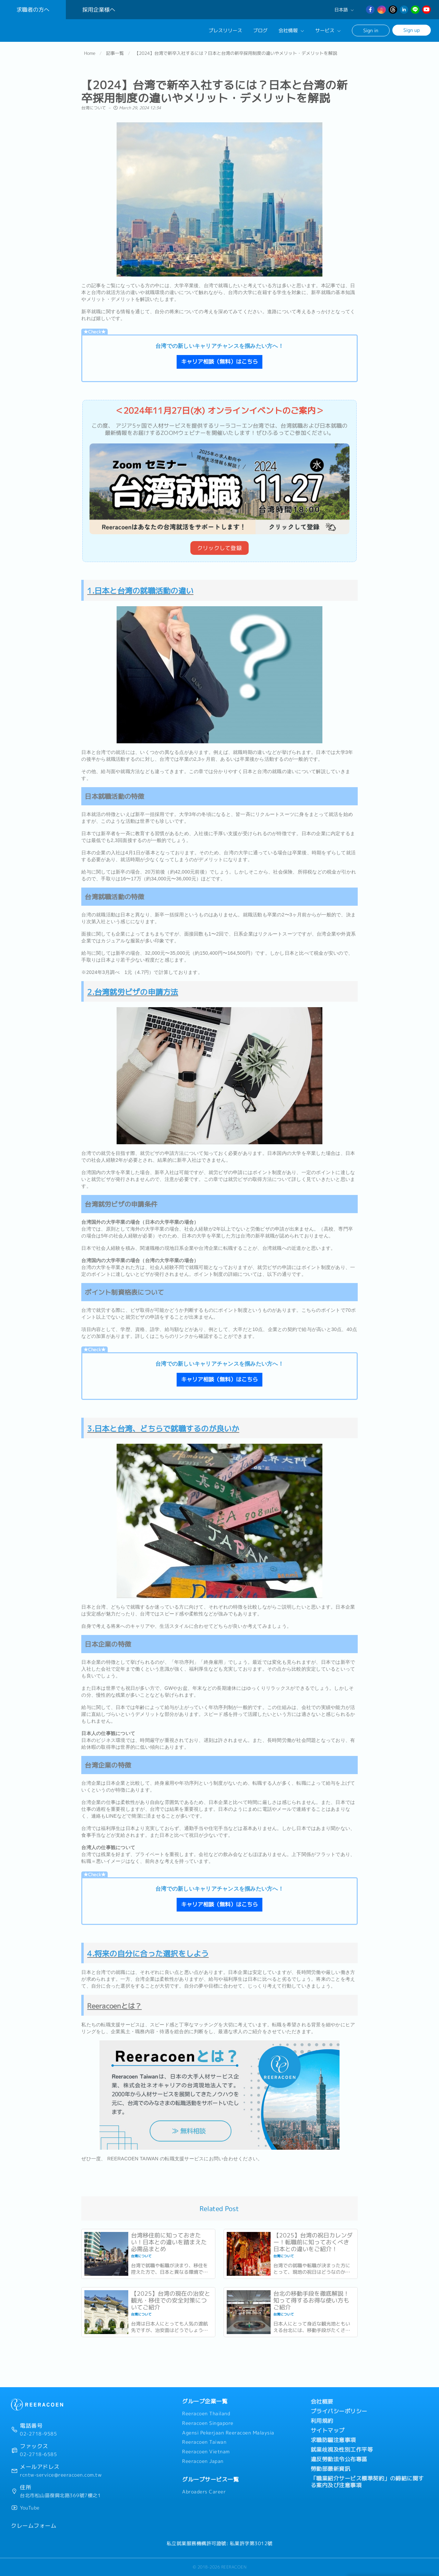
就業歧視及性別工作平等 (342, 2449)
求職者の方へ (32, 9)
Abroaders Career (204, 2491)
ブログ (260, 30)
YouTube (30, 2507)
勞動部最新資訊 (331, 2468)
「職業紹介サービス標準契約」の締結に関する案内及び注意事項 (367, 2482)
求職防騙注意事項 (333, 2440)
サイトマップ (328, 2430)
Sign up (411, 30)
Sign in (370, 30)
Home (89, 56)
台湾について (93, 111)
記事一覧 (115, 56)
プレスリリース (225, 30)
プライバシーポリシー (339, 2411)
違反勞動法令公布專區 (339, 2459)
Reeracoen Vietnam (206, 2451)
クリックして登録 (219, 551)
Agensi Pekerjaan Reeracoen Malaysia (228, 2432)
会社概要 (322, 2401)
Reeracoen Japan (203, 2461)
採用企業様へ (98, 9)
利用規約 (322, 2420)
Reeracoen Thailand (206, 2413)
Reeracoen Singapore (208, 2423)
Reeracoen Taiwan (204, 2442)
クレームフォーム (33, 2525)
